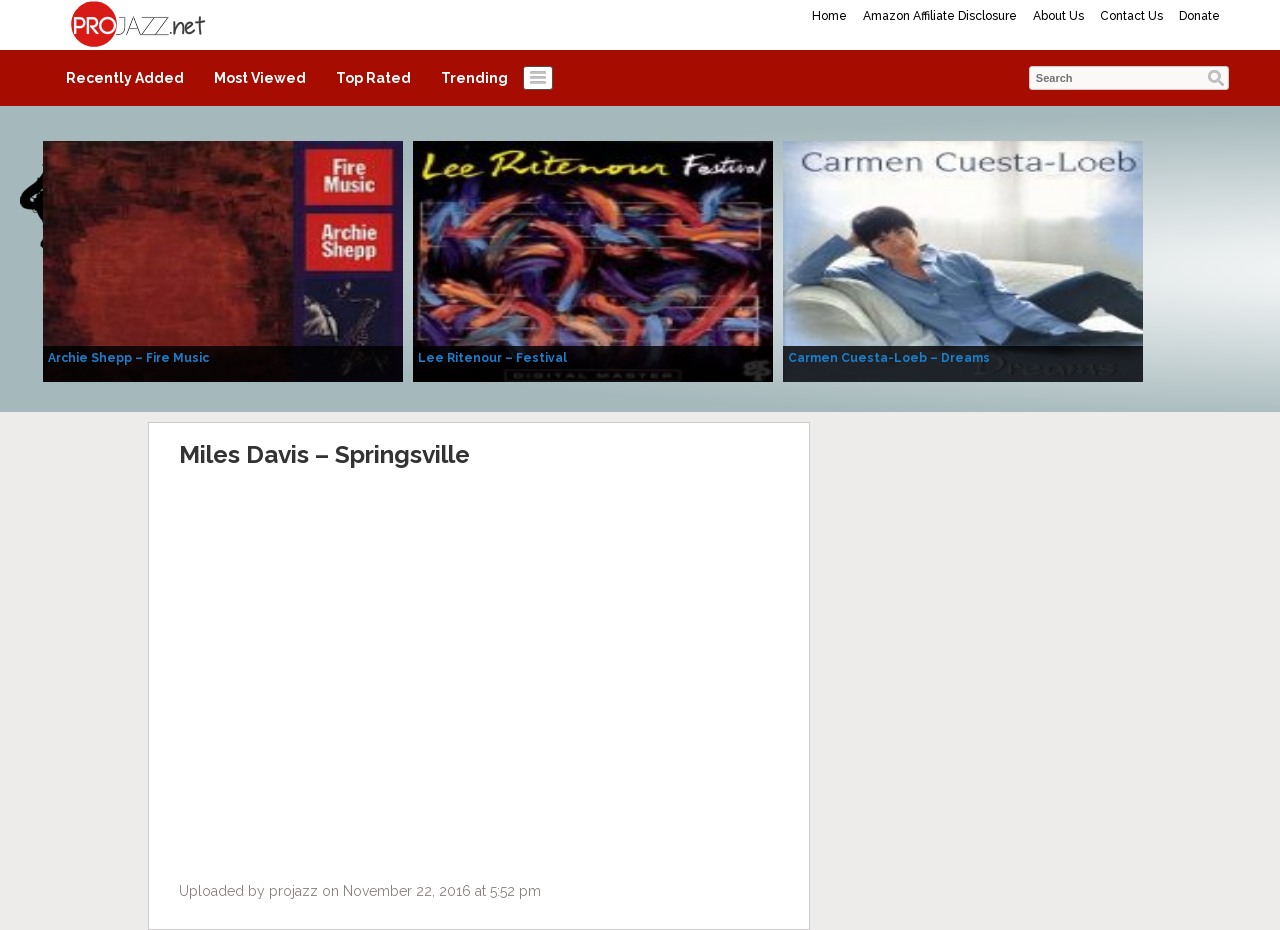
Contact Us (1131, 16)
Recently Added (125, 78)
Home (829, 16)
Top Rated (373, 78)
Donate (1199, 16)
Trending (474, 78)
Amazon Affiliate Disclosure (940, 16)
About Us (1058, 16)
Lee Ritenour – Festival (492, 358)
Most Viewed (260, 78)
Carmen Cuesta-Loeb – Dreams (889, 358)
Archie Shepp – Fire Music (128, 358)
